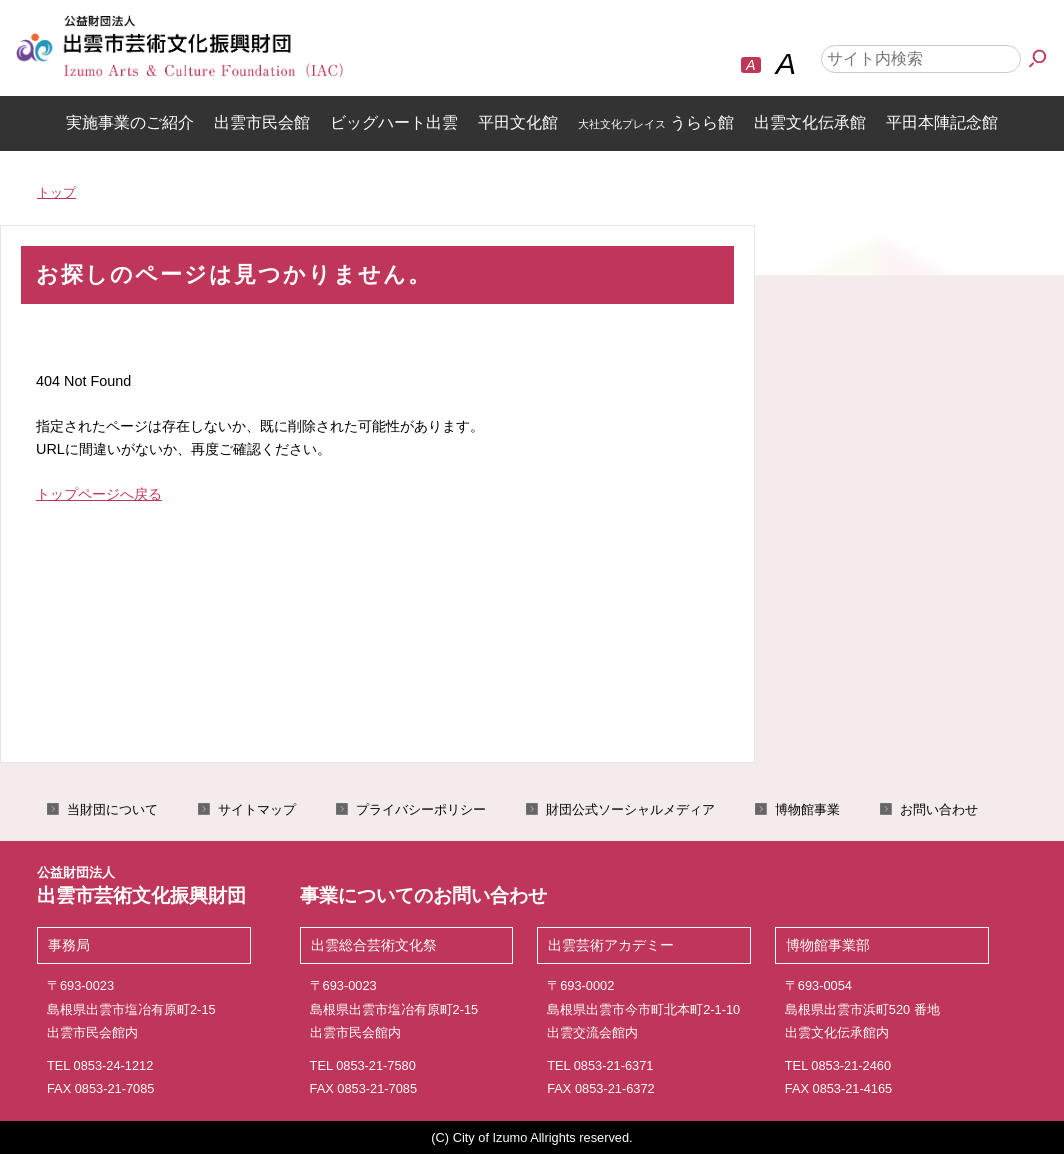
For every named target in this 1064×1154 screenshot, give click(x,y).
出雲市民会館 (262, 122)
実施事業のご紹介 (130, 122)
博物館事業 (807, 809)
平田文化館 (518, 122)
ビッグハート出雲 (394, 122)
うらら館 (656, 122)
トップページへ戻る (99, 494)
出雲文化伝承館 (810, 122)
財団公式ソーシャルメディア (630, 809)
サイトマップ (257, 809)
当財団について (112, 809)
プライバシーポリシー (421, 809)
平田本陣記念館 (942, 122)
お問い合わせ (939, 809)
